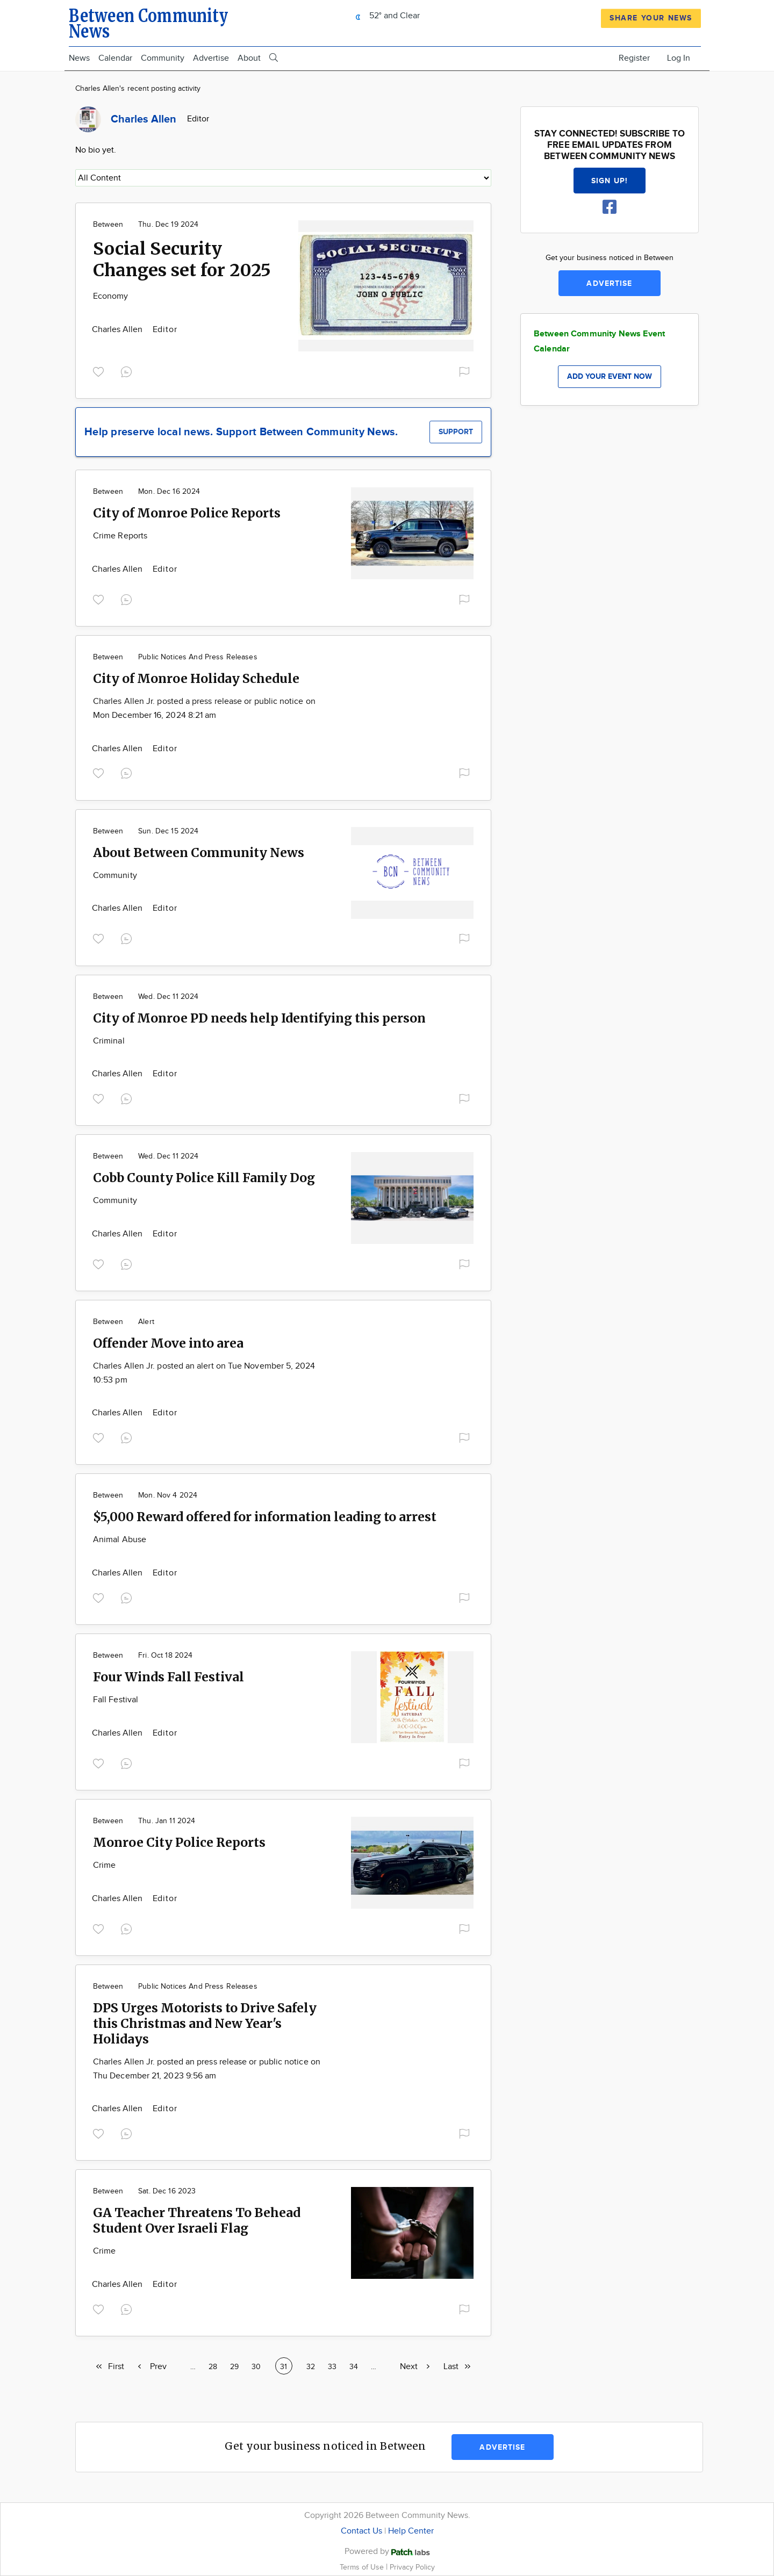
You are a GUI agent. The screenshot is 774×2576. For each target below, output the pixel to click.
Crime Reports (120, 536)
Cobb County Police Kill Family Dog (204, 1177)
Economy (110, 296)
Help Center (411, 2531)
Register (634, 58)
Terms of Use (363, 2567)
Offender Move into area (168, 1343)
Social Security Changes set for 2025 (182, 259)
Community (162, 58)
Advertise (211, 58)
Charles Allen (118, 330)
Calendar (115, 58)
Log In (678, 58)
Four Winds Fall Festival (168, 1677)
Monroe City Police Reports (179, 1842)
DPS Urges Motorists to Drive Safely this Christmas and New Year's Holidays (205, 2023)
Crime (104, 1865)
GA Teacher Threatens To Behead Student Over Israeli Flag (196, 2220)
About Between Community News (198, 852)
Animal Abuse (119, 1540)
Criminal (109, 1041)
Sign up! (609, 180)
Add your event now (609, 376)
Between (108, 224)
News (79, 58)
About (249, 58)
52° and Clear (385, 16)
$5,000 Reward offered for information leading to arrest (264, 1516)
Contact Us (361, 2531)
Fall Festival (115, 1700)
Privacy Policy (412, 2567)
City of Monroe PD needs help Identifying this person (259, 1018)
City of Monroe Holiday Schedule (196, 678)
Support (456, 431)
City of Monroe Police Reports (187, 513)
